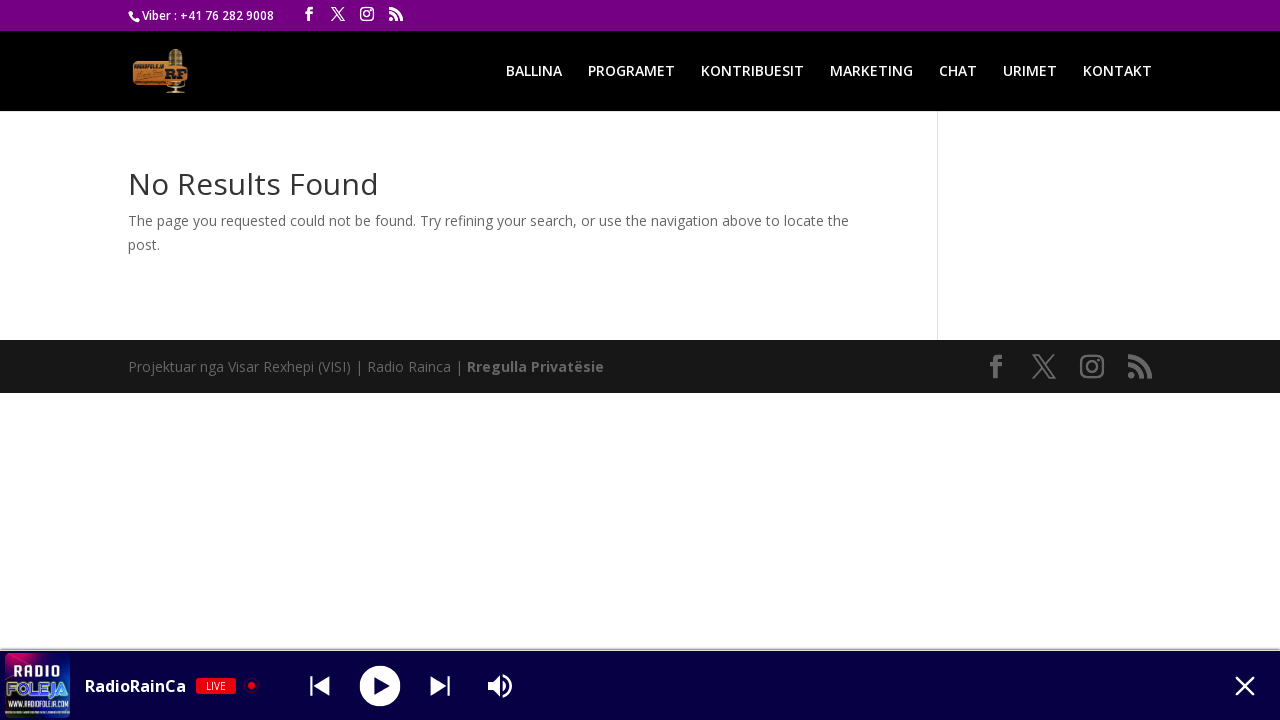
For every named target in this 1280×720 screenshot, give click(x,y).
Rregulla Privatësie (535, 366)
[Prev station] (440, 686)
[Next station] (320, 686)
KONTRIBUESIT (752, 72)
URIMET (1030, 72)
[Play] (380, 685)
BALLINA (534, 72)
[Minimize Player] (1245, 686)
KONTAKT (1117, 72)
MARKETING (871, 72)
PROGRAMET (631, 72)
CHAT (958, 72)
